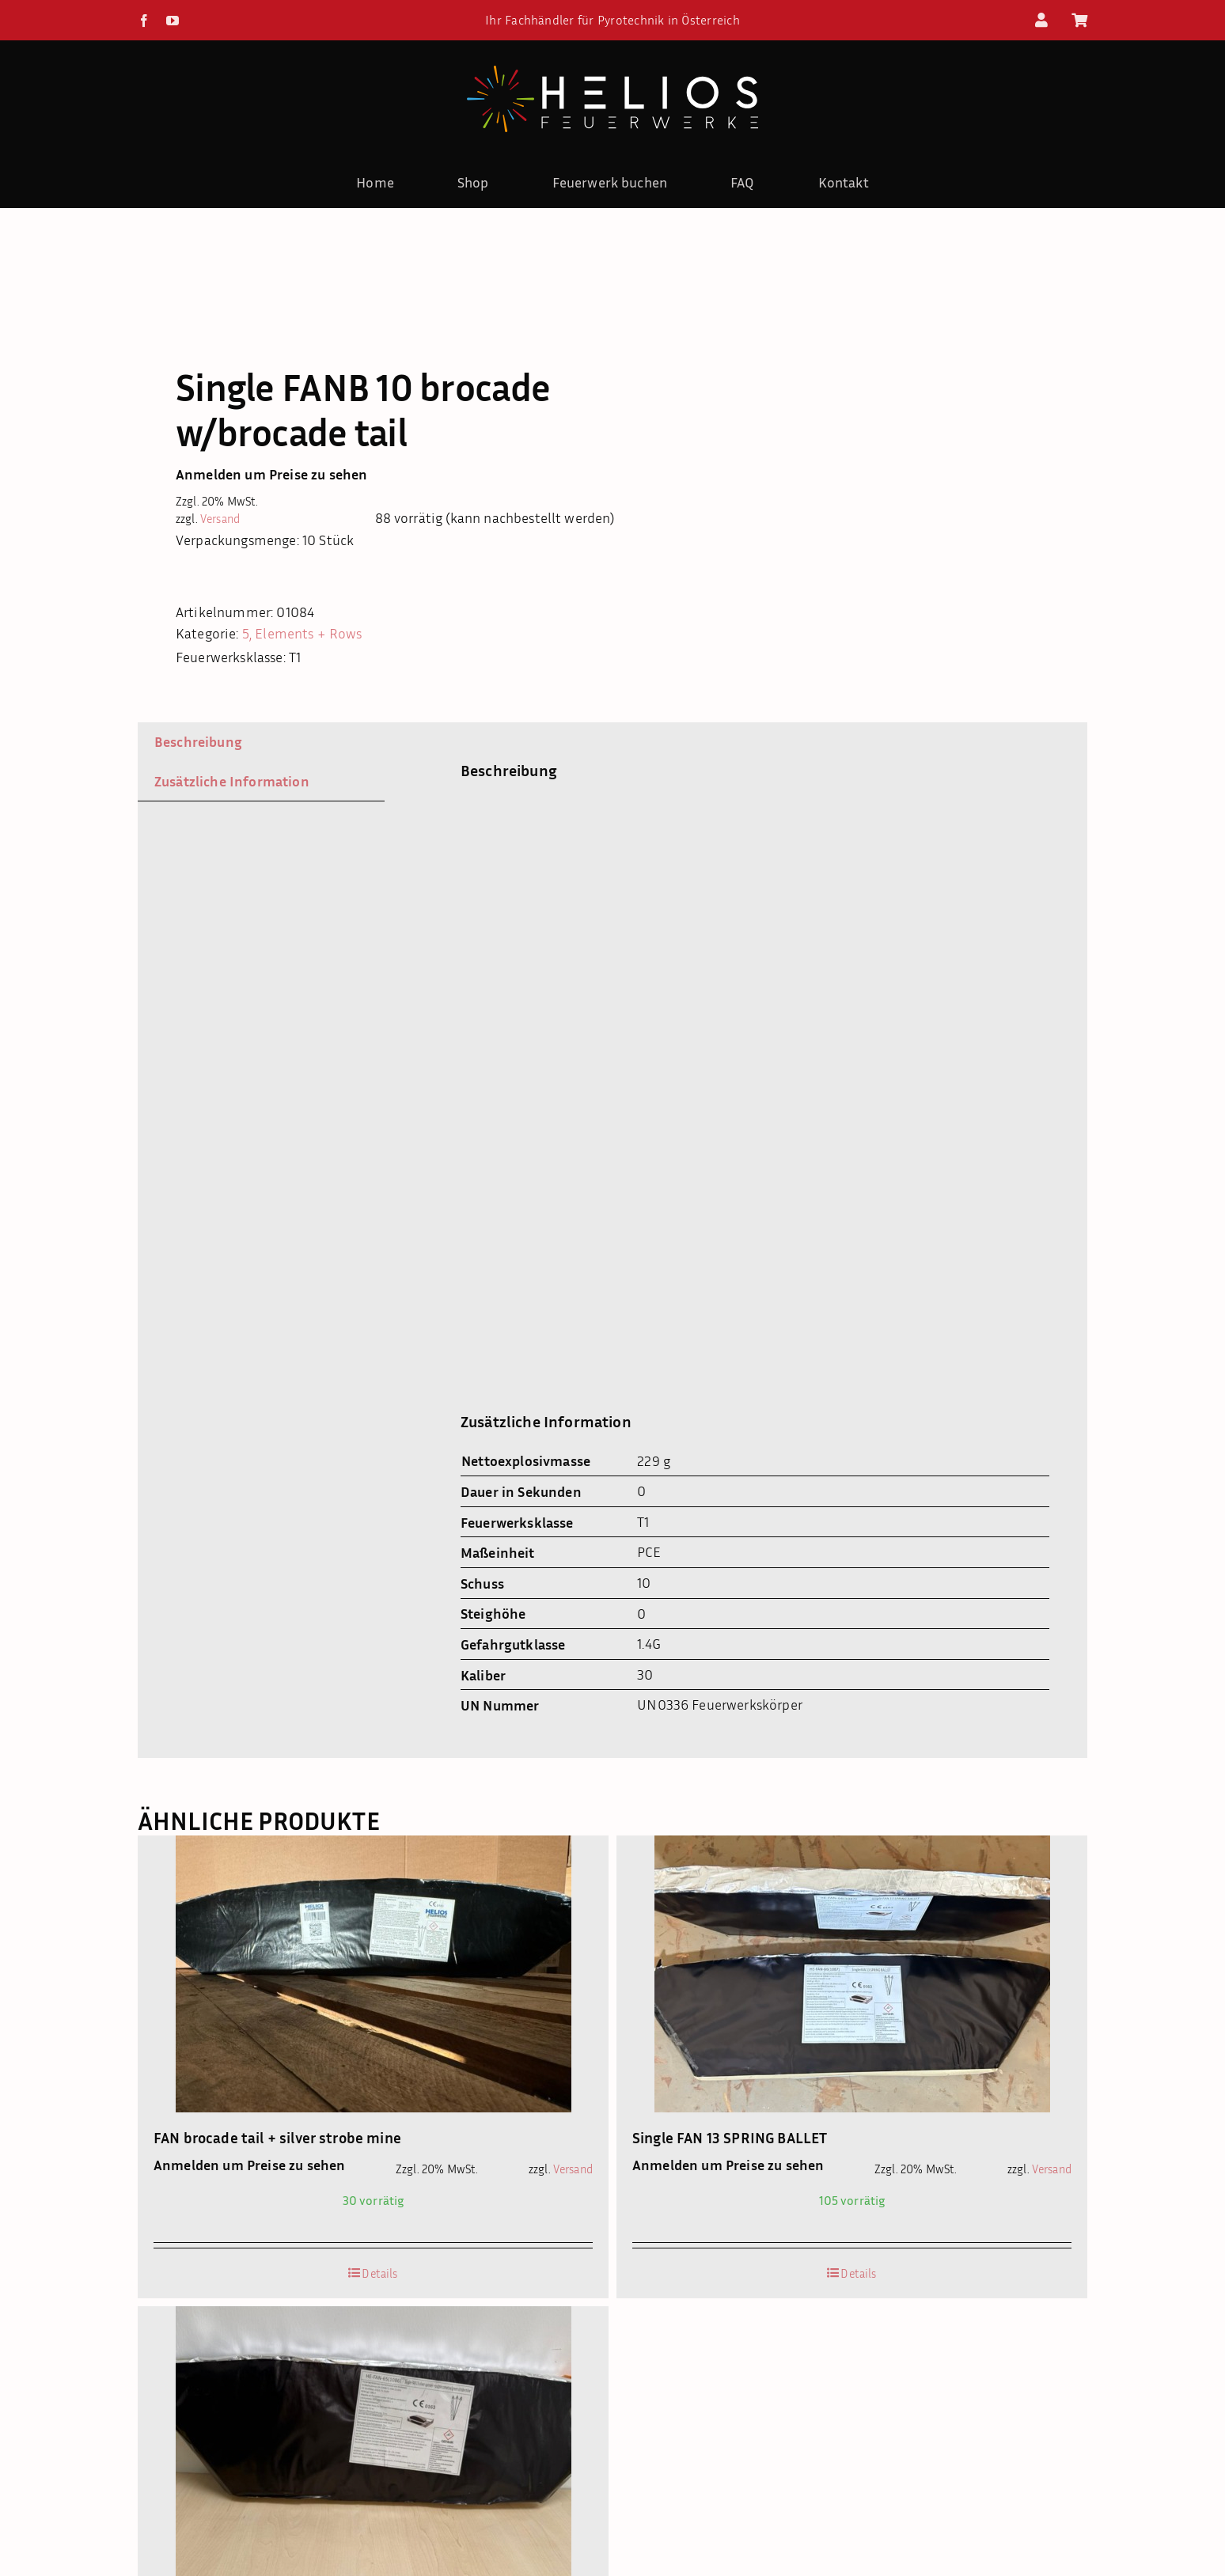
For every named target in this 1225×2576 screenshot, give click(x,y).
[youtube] (172, 20)
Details (379, 2273)
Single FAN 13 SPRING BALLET (729, 2137)
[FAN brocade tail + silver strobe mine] (373, 1973)
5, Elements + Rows (302, 633)
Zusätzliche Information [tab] (231, 781)
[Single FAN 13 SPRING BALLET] (851, 1973)
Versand (220, 518)
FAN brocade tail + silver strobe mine (277, 2137)
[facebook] (144, 20)
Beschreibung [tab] (198, 741)
